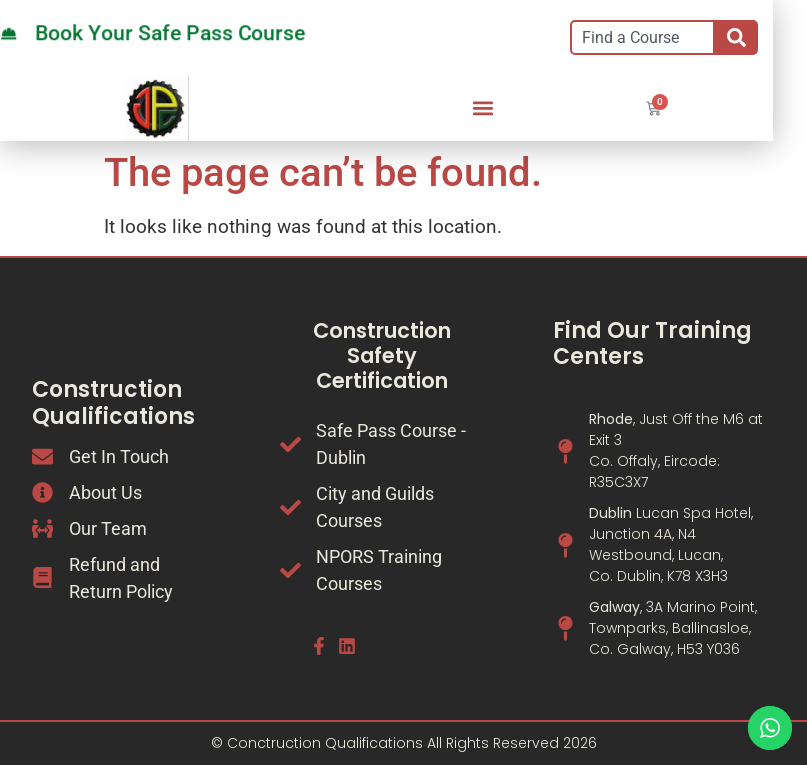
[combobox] (642, 37)
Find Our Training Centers (652, 343)
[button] (482, 108)
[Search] (736, 37)
